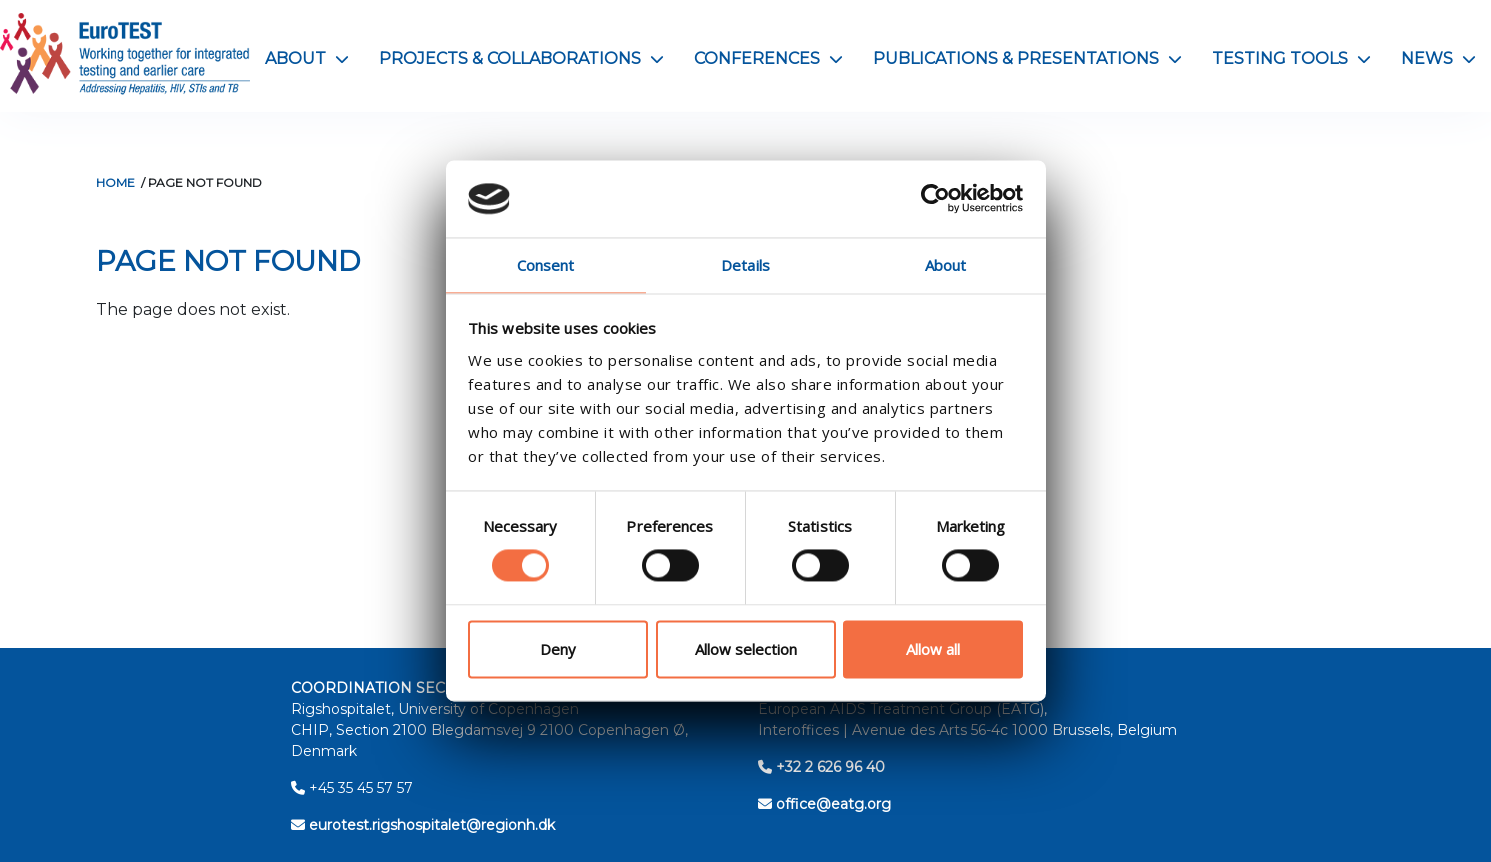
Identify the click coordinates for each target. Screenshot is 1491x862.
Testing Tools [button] (1291, 58)
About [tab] (946, 265)
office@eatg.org (824, 804)
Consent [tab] (546, 265)
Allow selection (746, 649)
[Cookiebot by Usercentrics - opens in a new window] (935, 199)
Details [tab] (745, 265)
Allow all (933, 649)
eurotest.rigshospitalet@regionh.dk (423, 825)
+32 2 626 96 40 (821, 767)
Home (115, 182)
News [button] (1438, 58)
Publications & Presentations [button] (1027, 58)
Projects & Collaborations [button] (521, 58)
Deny (558, 649)
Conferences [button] (768, 58)
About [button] (307, 58)
